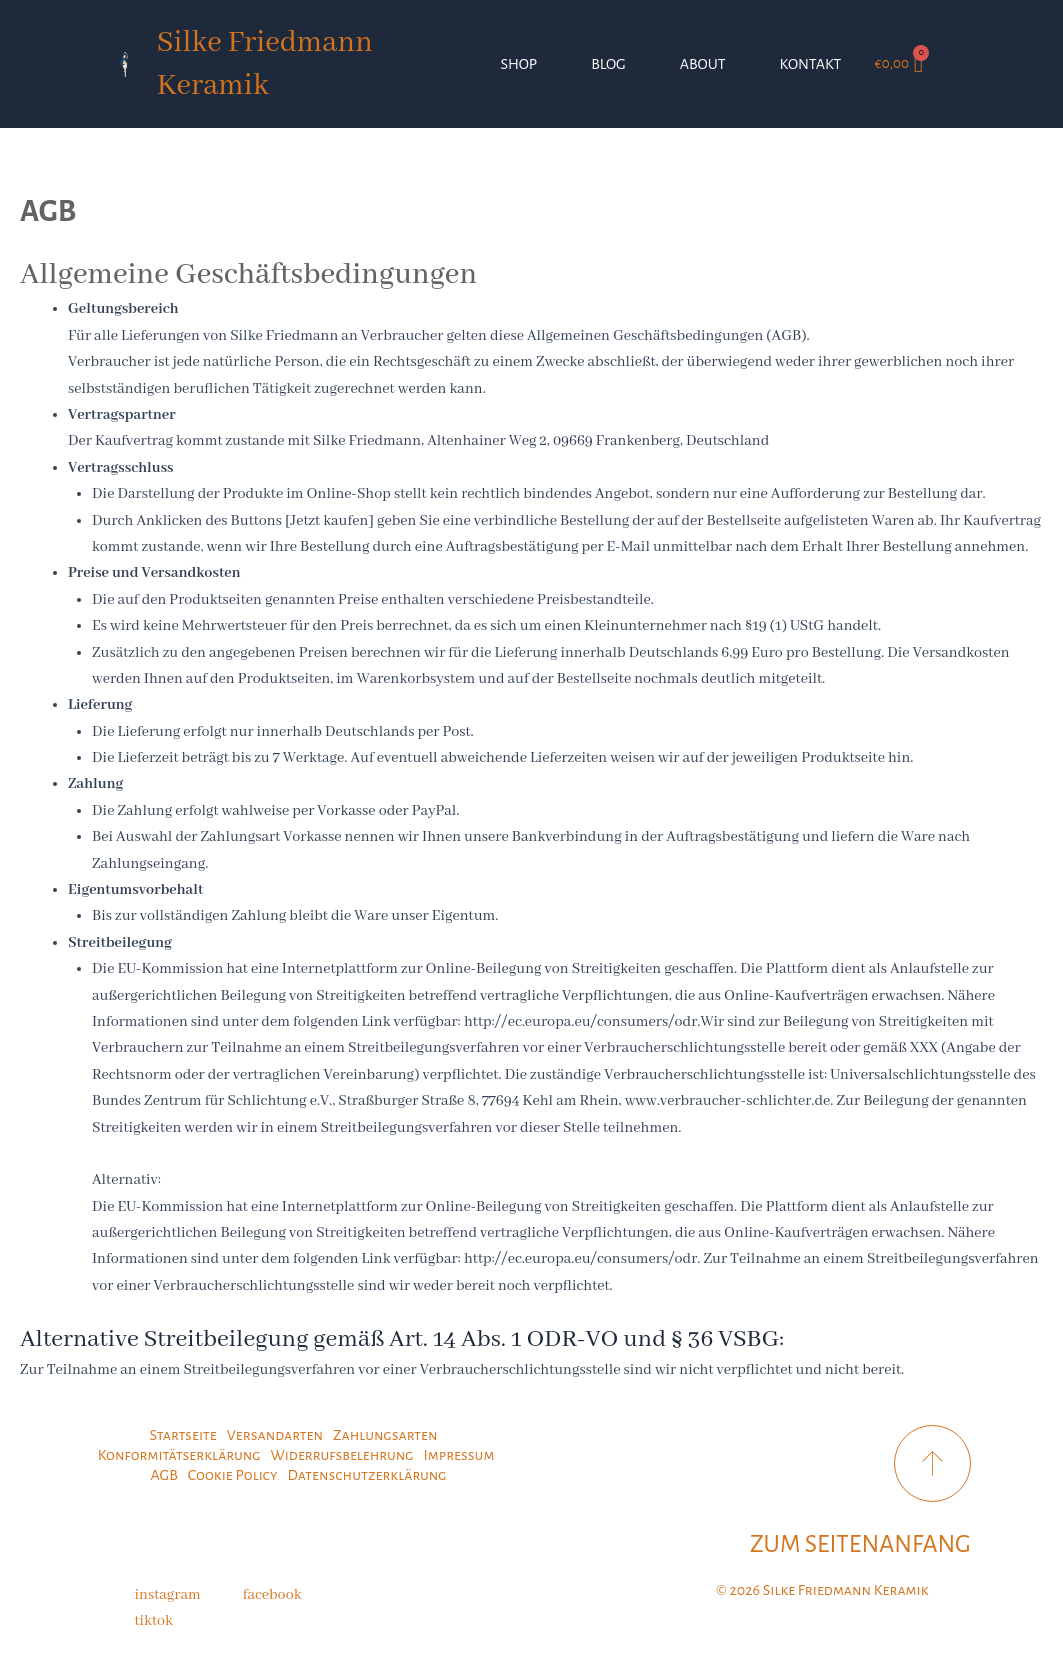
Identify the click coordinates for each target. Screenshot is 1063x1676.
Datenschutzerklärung (367, 1475)
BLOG (608, 64)
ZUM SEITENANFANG (860, 1544)
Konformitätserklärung (179, 1455)
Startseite (182, 1435)
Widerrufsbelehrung (341, 1455)
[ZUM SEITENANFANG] (932, 1463)
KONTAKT (811, 64)
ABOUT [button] (703, 64)
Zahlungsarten (385, 1435)
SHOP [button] (518, 64)
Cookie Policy (233, 1475)
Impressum (458, 1455)
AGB (164, 1475)
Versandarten (275, 1435)
